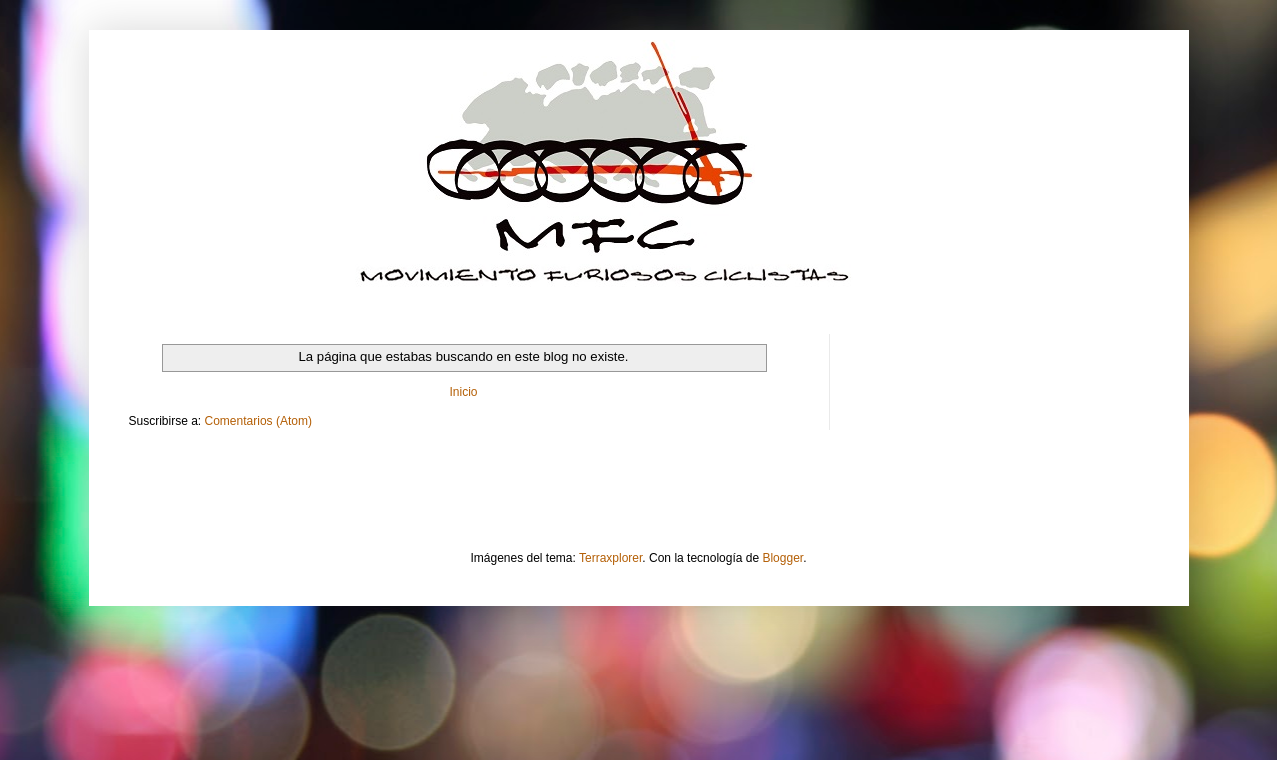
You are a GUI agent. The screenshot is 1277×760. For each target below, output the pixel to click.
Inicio (463, 392)
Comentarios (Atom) (258, 421)
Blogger (782, 558)
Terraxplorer (610, 558)
